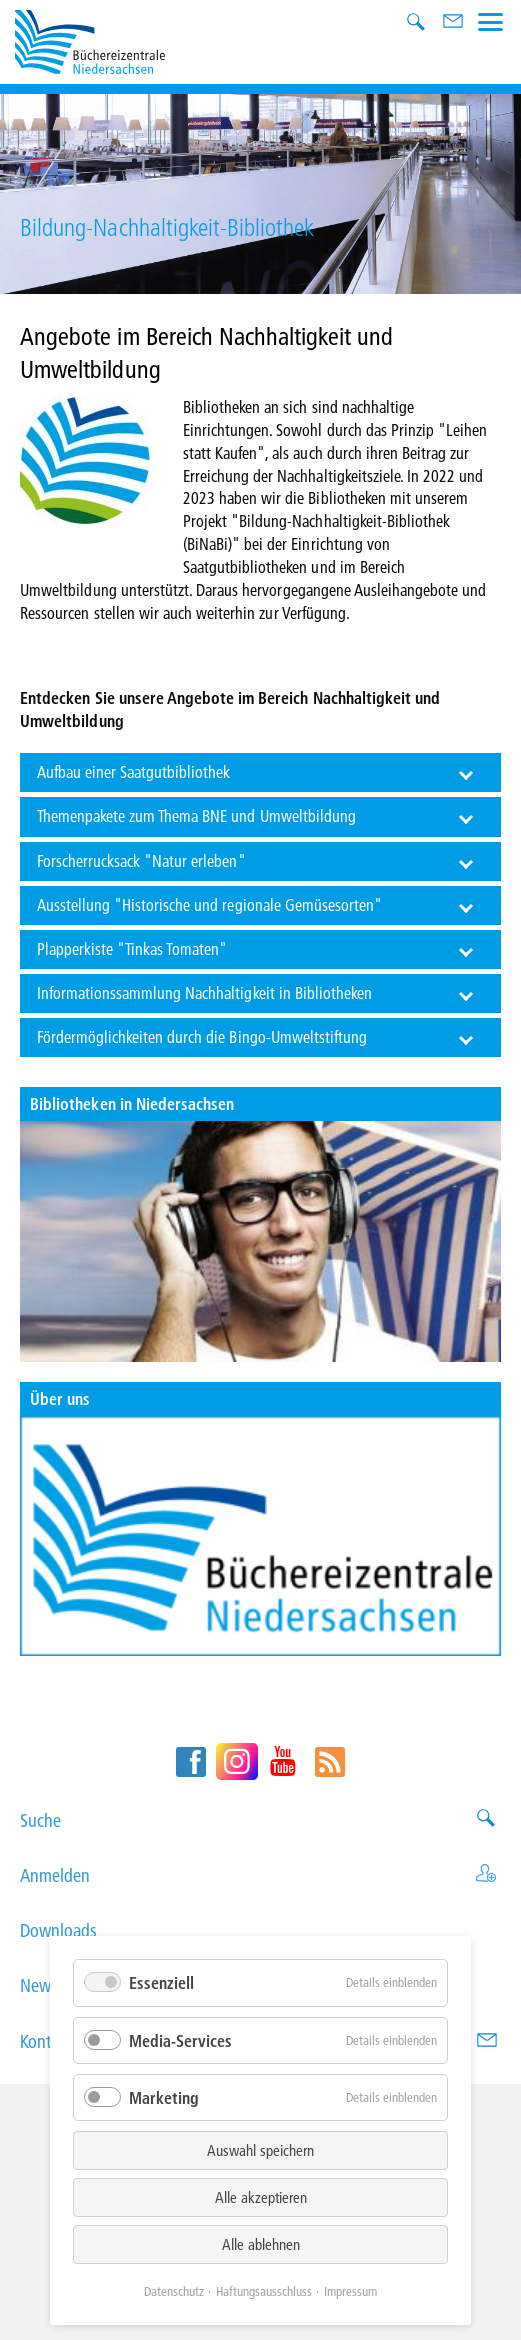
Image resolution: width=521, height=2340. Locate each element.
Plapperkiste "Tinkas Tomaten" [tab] (132, 948)
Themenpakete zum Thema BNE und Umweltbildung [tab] (196, 815)
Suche (260, 1820)
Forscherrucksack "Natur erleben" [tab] (141, 860)
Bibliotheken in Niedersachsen (132, 1103)
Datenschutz (174, 2291)
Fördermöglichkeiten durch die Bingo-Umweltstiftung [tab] (202, 1036)
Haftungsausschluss (264, 2291)
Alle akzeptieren (261, 2197)
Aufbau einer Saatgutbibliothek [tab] (134, 771)
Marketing (164, 2097)
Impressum (350, 2291)
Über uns (60, 1398)
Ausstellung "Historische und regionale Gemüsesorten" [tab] (210, 904)
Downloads (260, 1930)
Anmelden (260, 1875)
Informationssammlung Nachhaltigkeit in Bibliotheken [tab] (205, 992)
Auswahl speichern (260, 2150)
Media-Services (180, 2040)
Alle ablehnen (261, 2244)
